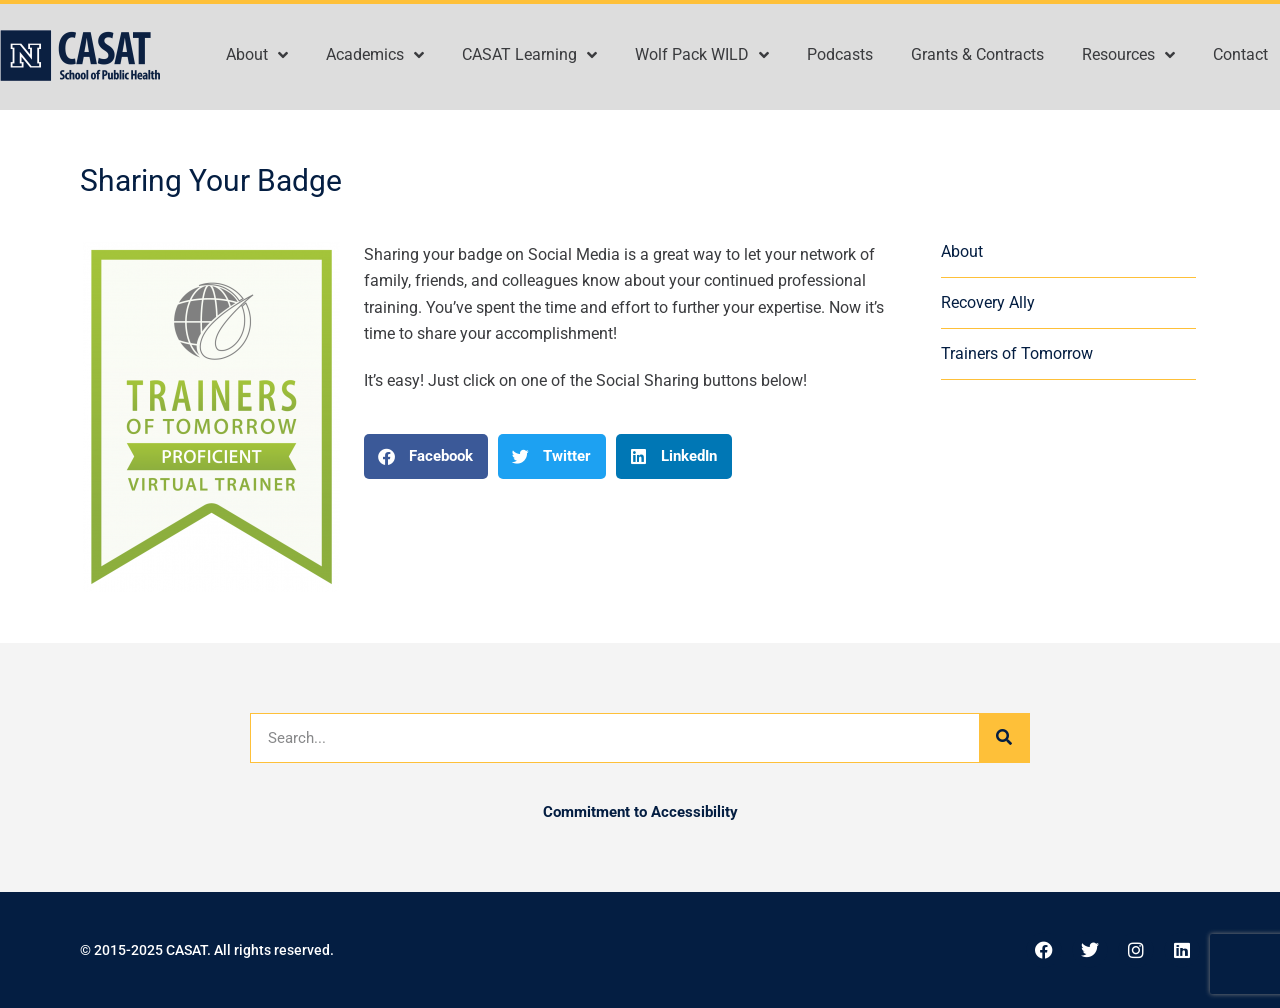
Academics (375, 55)
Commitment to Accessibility (640, 812)
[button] (426, 456)
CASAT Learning (529, 55)
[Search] (1004, 738)
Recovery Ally (988, 302)
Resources (1128, 55)
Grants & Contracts (977, 54)
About (257, 55)
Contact (1240, 54)
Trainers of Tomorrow (1017, 353)
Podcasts (840, 54)
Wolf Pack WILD (702, 55)
